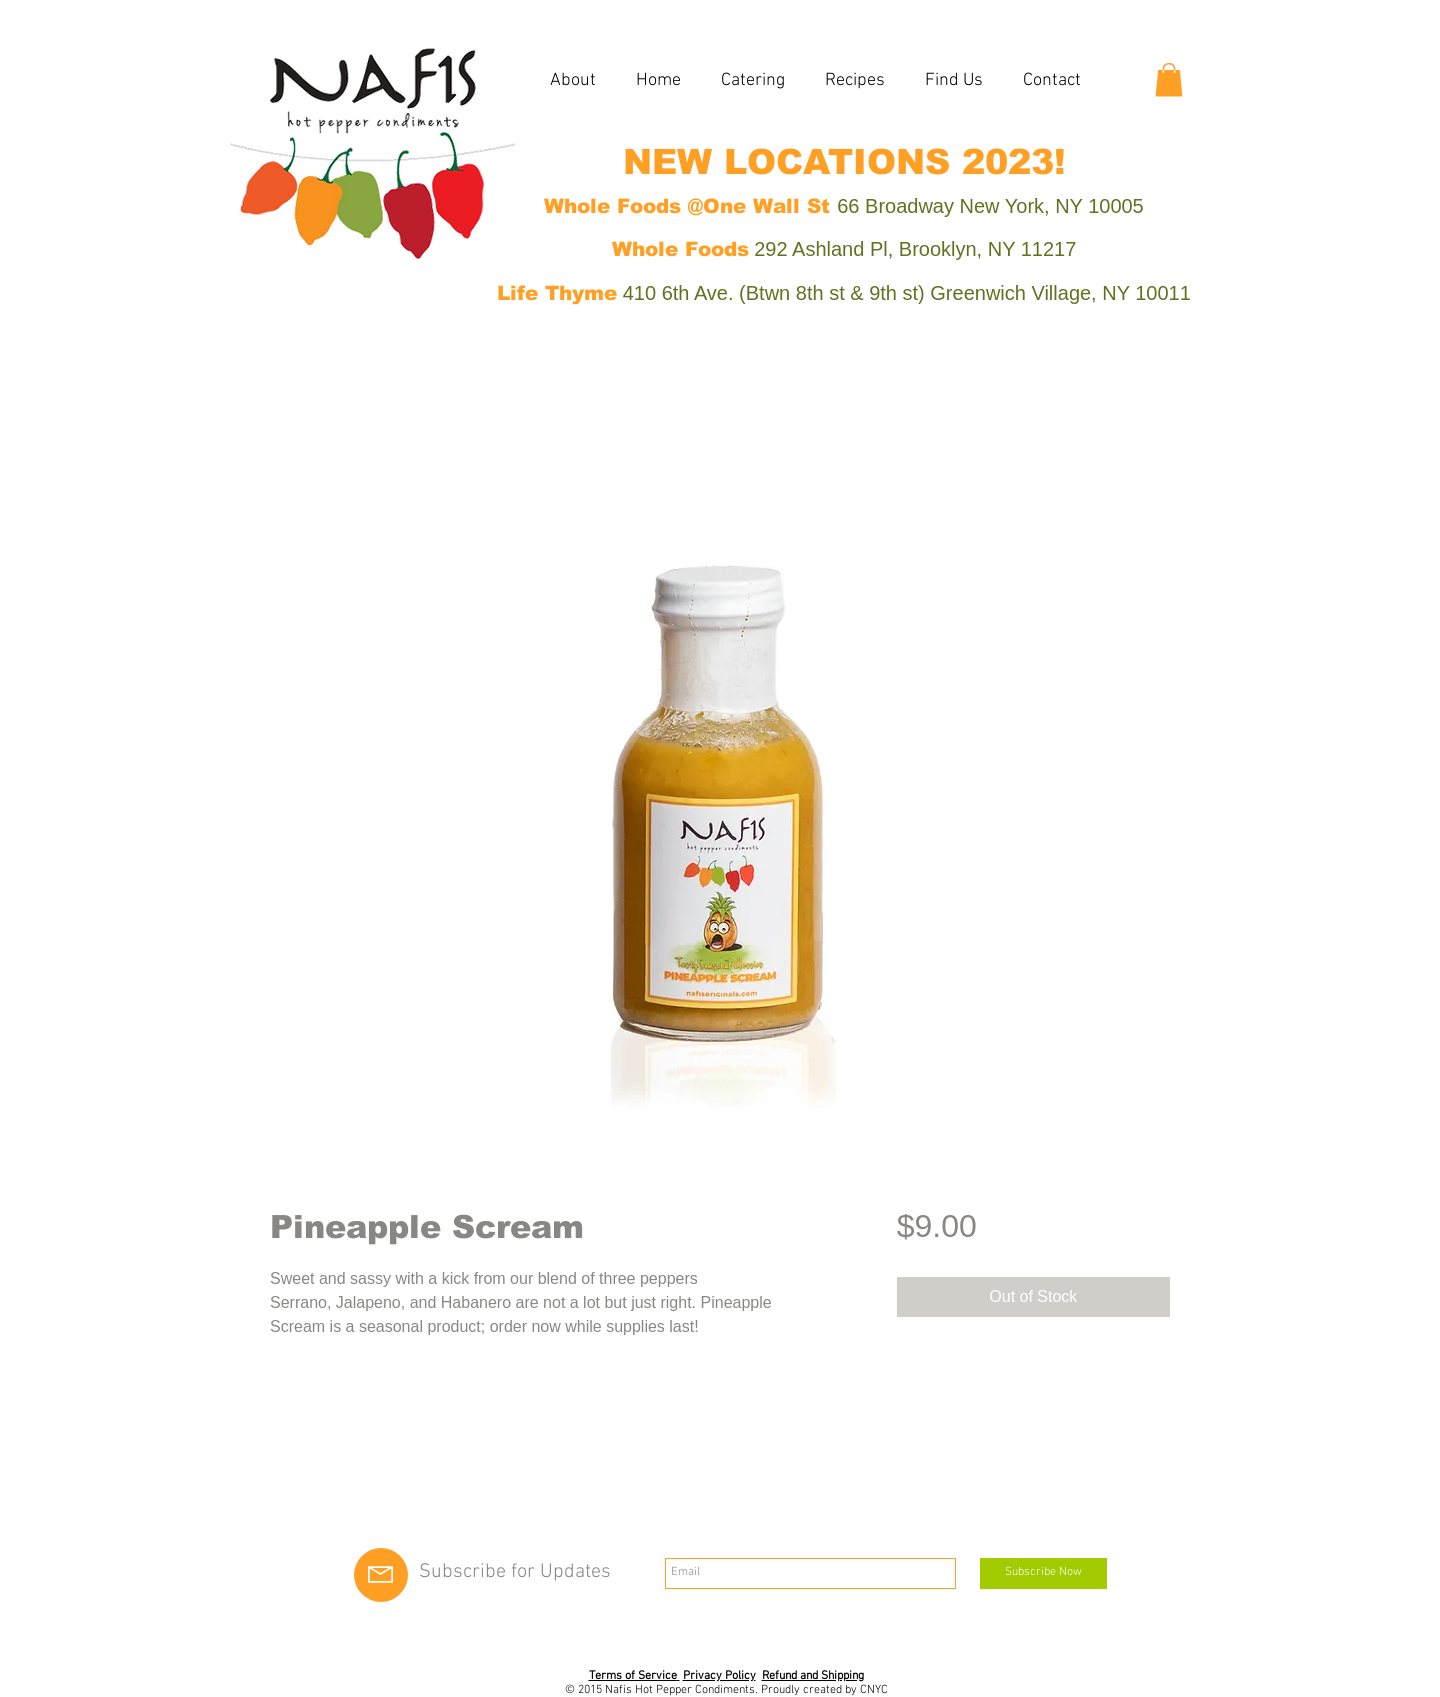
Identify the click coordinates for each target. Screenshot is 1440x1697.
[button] (1169, 79)
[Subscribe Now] (1043, 1573)
